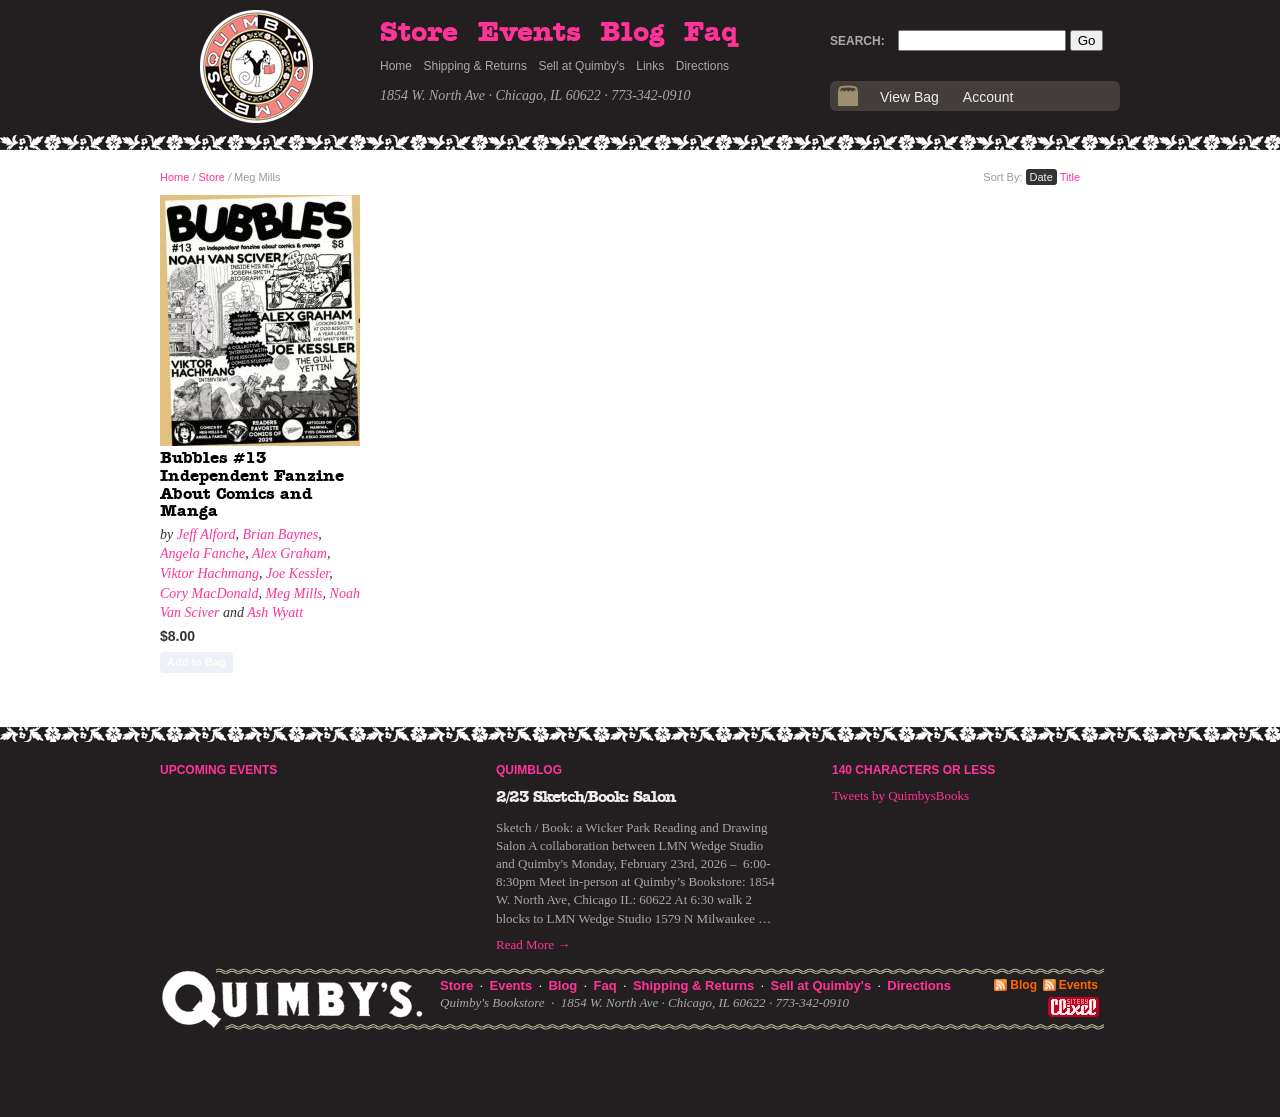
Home (396, 66)
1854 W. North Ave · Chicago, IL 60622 (490, 95)
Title (1070, 177)
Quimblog (529, 770)
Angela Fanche (202, 553)
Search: (857, 41)
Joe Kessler (297, 573)
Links (650, 66)
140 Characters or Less (913, 770)
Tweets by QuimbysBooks (900, 795)
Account (988, 97)
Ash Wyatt (275, 612)
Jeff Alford (206, 534)
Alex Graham (289, 553)
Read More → (533, 944)
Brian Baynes (280, 534)
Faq (711, 33)
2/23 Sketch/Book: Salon (586, 797)
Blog (632, 33)
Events (529, 33)
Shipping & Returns (475, 66)
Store (419, 33)
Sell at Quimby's (581, 66)
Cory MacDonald (209, 593)
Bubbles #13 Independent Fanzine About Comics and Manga (252, 484)
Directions (702, 66)
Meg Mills (293, 593)
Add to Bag (196, 662)
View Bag (909, 97)
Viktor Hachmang (209, 573)
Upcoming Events (218, 770)
